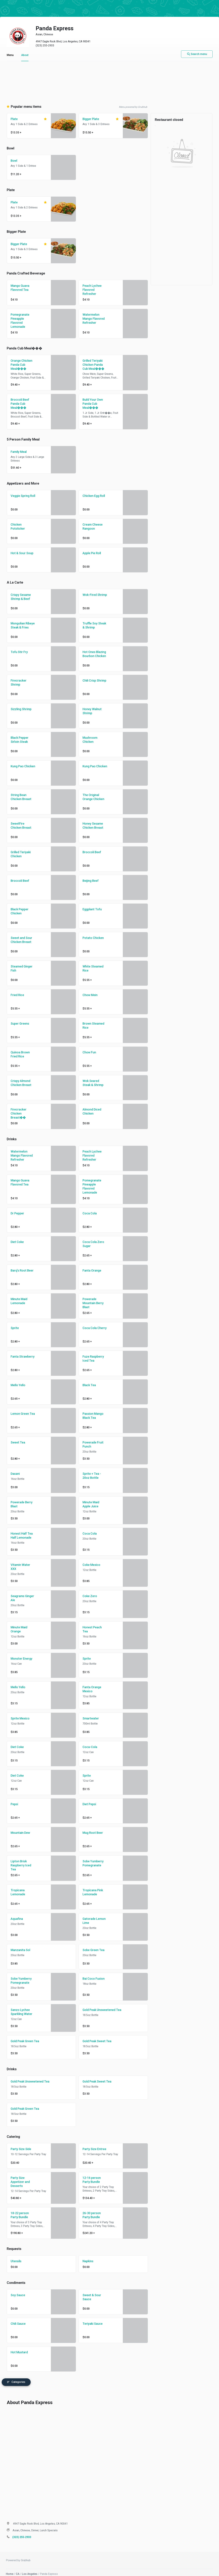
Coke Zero (90, 1576)
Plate (14, 99)
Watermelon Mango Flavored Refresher (94, 299)
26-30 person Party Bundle (92, 2195)
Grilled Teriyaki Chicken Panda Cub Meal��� (93, 345)
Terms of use (53, 2560)
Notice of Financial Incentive (112, 2560)
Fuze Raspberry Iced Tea (93, 1338)
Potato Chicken (93, 918)
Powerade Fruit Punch (93, 1424)
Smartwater (91, 1698)
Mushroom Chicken (90, 720)
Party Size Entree (94, 2129)
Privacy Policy (78, 2560)
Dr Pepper (17, 1193)
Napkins (88, 2241)
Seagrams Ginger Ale (22, 1578)
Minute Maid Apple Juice (91, 1484)
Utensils (16, 2241)
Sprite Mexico (20, 1698)
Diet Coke (17, 1222)
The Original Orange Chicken (93, 777)
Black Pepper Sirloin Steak (19, 720)
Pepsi (14, 1784)
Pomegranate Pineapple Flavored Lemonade (20, 301)
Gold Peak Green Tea (25, 2021)
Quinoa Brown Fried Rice (20, 1034)
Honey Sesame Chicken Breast (93, 805)
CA (17, 2554)
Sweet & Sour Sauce (92, 2277)
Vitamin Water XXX (20, 1547)
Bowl (14, 141)
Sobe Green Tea (93, 1930)
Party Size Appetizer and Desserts (20, 2162)
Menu (10, 35)
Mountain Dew (20, 1813)
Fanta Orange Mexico (92, 1669)
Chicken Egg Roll (94, 476)
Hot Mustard (19, 2332)
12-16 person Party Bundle (92, 2160)
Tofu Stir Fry (19, 632)
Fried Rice (17, 975)
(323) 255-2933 (45, 25)
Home (9, 2554)
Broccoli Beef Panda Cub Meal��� (20, 384)
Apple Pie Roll (92, 533)
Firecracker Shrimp (18, 662)
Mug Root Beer (93, 1813)
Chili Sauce (18, 2304)
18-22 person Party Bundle (20, 2195)
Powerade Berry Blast (22, 1484)
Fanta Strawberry (23, 1336)
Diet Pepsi (89, 1784)
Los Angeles (29, 2554)
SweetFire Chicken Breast (21, 805)
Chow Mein (90, 975)
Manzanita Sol (20, 1930)
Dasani (15, 1454)
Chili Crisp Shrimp (94, 660)
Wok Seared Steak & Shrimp (93, 1063)
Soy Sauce (18, 2275)
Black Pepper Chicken (19, 891)
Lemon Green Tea (23, 1394)
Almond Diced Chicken (92, 1091)
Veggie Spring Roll (23, 476)
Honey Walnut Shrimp (92, 691)
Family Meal (19, 432)
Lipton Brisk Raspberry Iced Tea (21, 1845)
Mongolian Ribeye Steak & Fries (23, 605)
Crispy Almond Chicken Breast (21, 1063)
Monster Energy (21, 1638)
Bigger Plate (91, 99)
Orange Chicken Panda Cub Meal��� (21, 345)
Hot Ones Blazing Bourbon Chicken (94, 634)
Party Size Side (21, 2129)
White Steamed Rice (93, 948)
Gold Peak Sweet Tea (97, 2021)
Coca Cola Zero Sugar (93, 1224)
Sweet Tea (18, 1422)
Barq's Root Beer (22, 1250)
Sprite (15, 1308)
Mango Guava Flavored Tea (20, 268)
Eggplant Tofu (92, 889)
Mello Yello (18, 1365)
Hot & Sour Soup (22, 533)
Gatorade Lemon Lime (94, 1901)
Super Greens (20, 1003)
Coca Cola (90, 1193)
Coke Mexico (91, 1545)
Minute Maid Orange (19, 1609)
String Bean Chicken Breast (21, 777)
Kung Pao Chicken (23, 746)
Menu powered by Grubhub (133, 87)
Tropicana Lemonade (18, 1872)
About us (12, 2560)
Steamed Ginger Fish (22, 948)
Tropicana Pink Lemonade (93, 1872)
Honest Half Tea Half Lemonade (22, 1515)
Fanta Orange (92, 1250)
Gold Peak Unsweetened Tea (102, 1990)
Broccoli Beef (92, 832)
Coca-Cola (90, 1727)
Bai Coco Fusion (94, 1958)
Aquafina (17, 1899)
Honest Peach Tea (92, 1609)
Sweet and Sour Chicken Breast (21, 920)
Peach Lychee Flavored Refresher (92, 270)
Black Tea (89, 1365)
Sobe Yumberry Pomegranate (93, 1843)
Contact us (31, 2560)
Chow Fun (89, 1032)
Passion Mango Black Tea (93, 1396)
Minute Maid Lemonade (19, 1281)
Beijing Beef (91, 861)
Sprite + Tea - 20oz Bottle (92, 1456)
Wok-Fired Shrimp (95, 575)
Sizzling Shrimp (21, 689)
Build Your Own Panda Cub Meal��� (93, 384)
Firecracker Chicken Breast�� (18, 1093)
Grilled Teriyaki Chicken (21, 834)
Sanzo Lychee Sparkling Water (21, 1992)
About (24, 35)
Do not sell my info (148, 2560)
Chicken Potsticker (18, 506)
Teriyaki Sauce (93, 2304)
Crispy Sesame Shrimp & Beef (21, 577)
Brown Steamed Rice (93, 1005)
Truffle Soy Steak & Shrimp (94, 605)
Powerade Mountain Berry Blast (93, 1283)
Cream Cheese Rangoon (93, 506)
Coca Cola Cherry (95, 1308)
